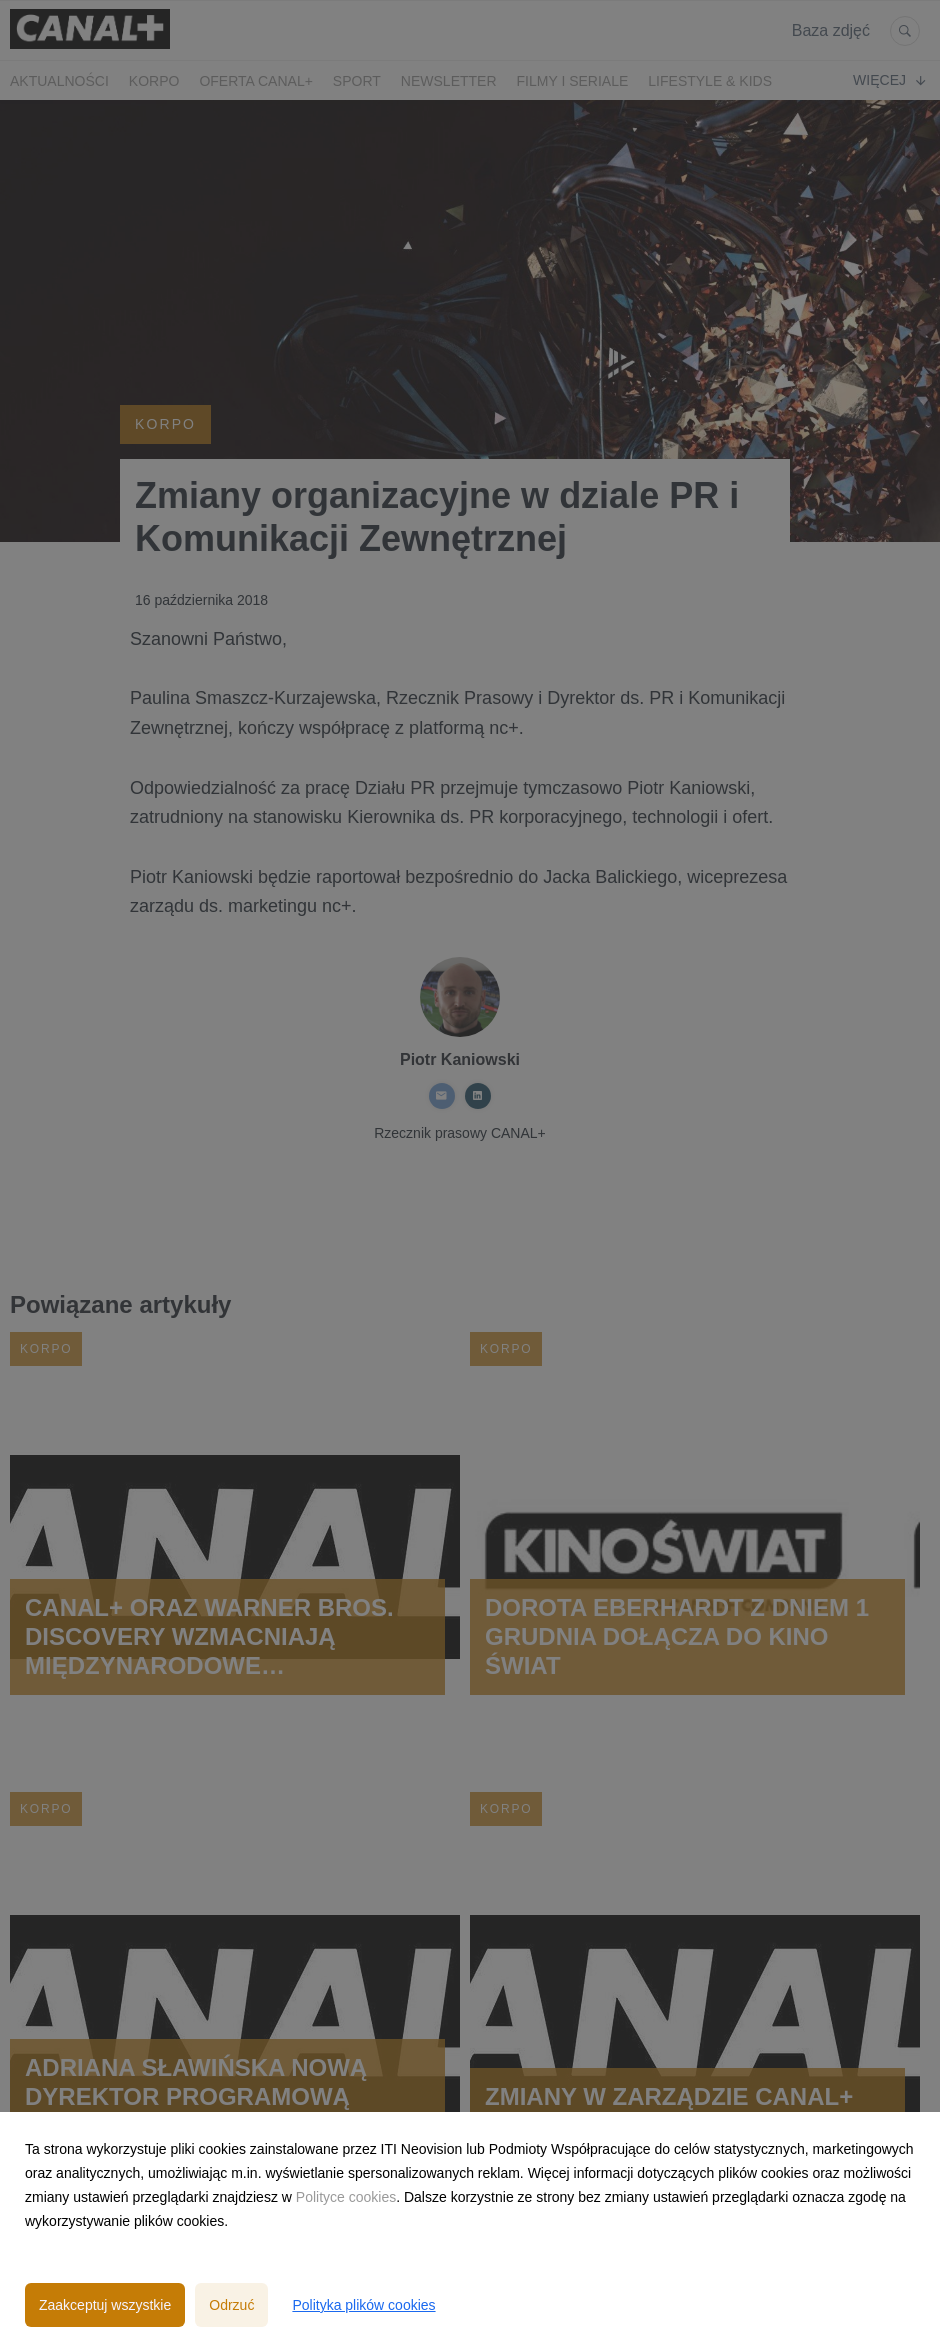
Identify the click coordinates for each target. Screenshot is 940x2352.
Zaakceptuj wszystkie (105, 2305)
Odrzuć (231, 2305)
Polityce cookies (346, 2197)
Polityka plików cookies (363, 2305)
